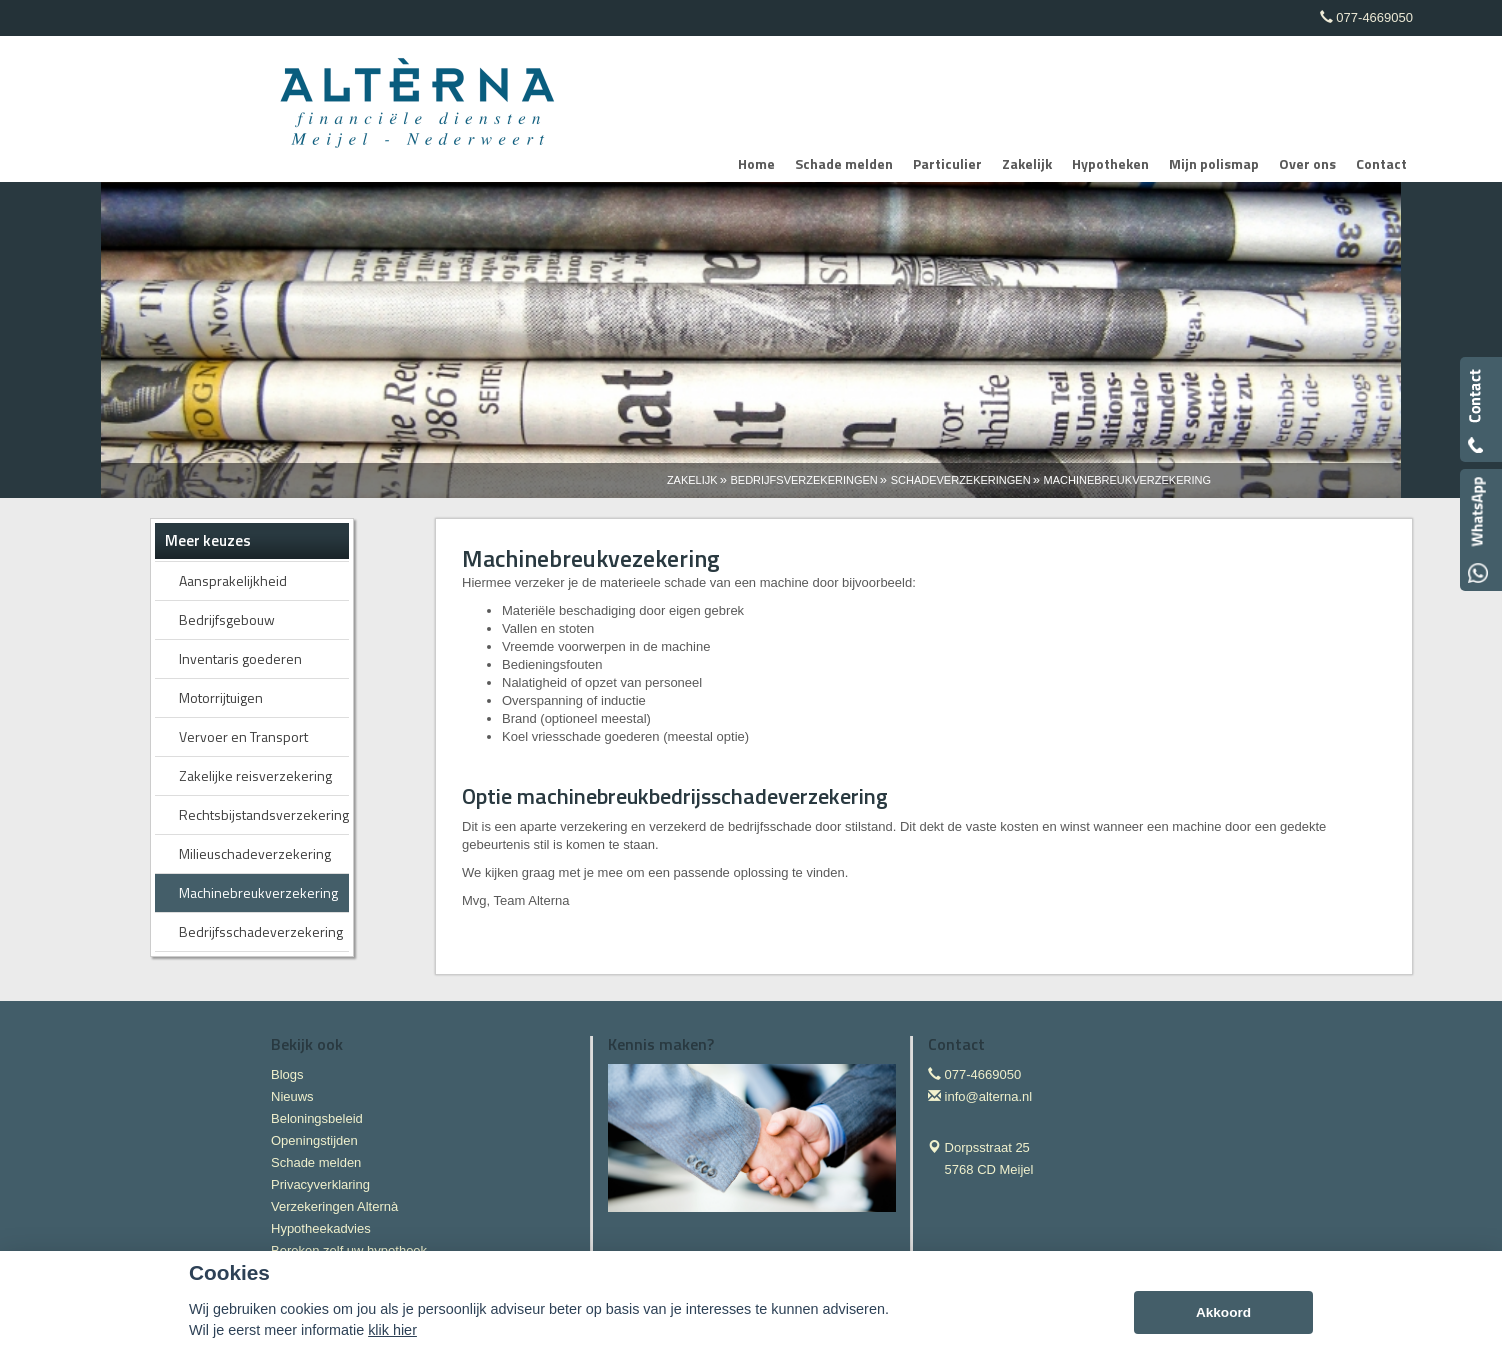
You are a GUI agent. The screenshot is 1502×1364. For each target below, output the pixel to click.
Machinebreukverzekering (1127, 480)
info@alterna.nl (989, 1096)
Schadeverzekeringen (961, 480)
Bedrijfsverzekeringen (804, 480)
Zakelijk (692, 480)
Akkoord (1223, 1312)
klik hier (392, 1330)
